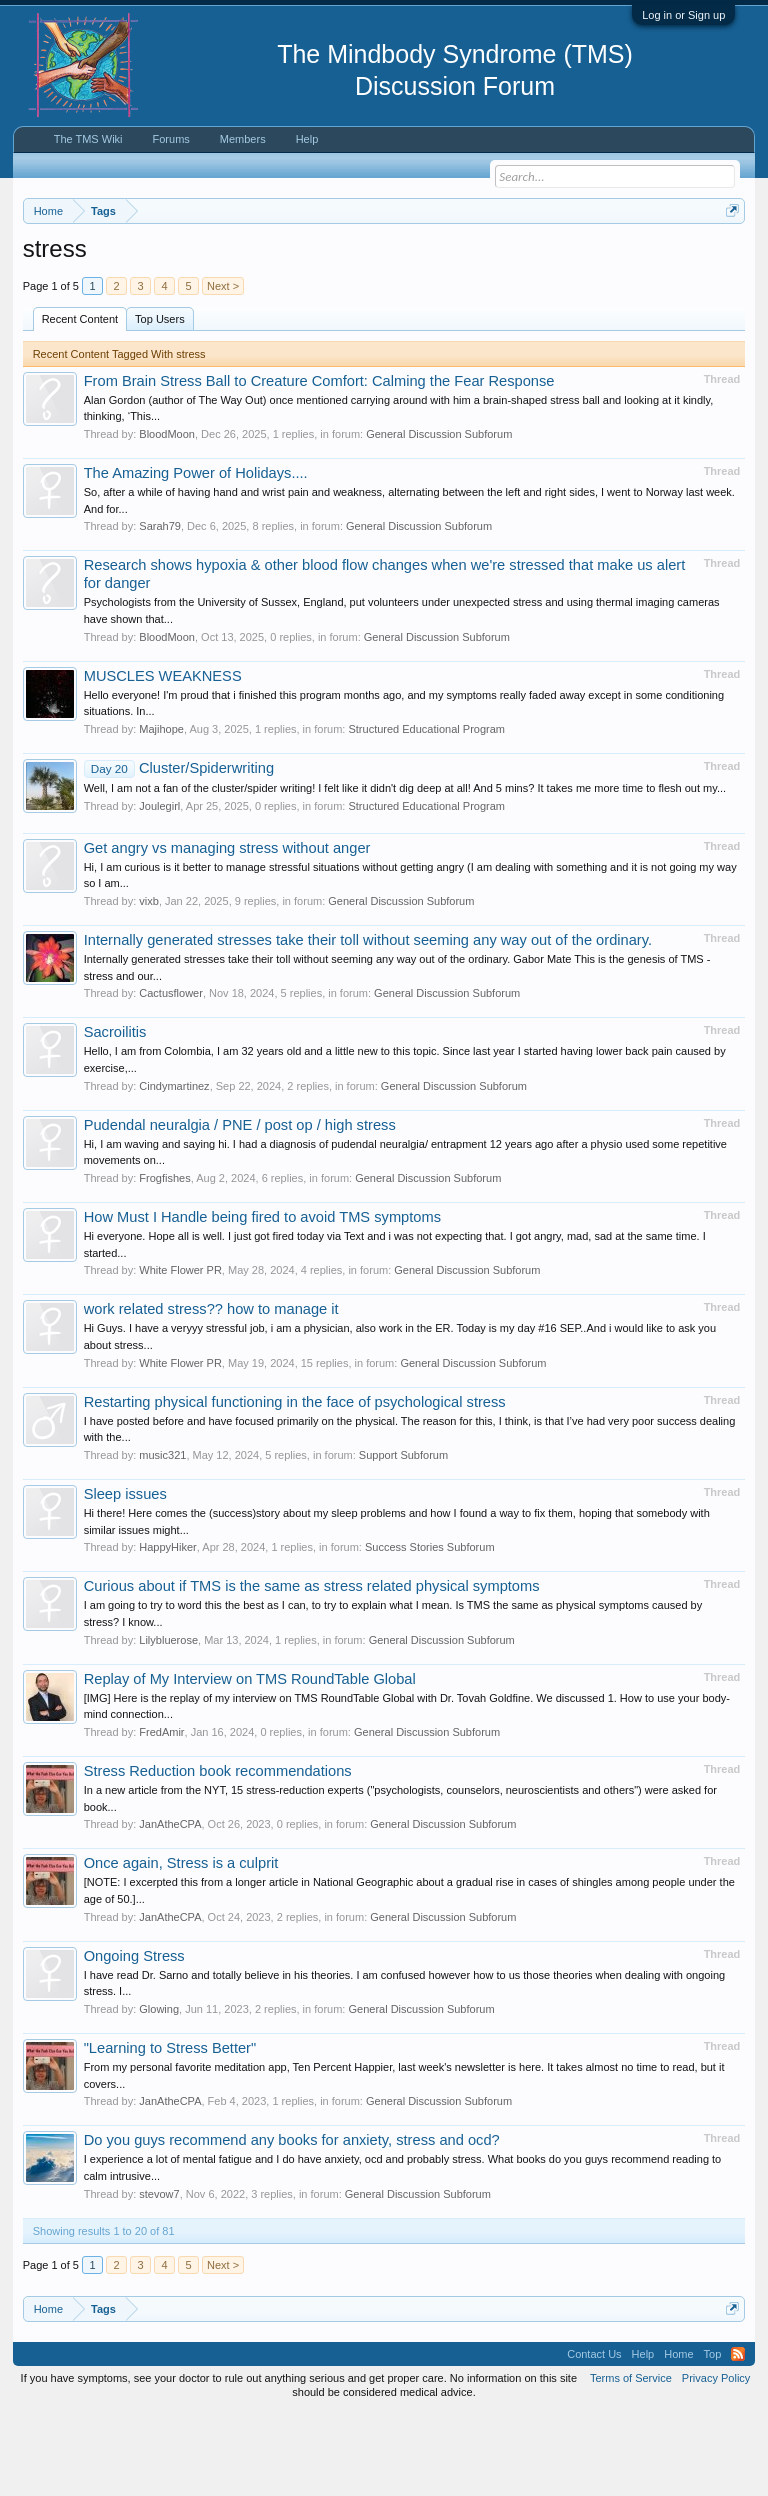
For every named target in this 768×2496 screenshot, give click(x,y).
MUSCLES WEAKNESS (163, 758)
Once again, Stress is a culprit (181, 1946)
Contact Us (594, 2436)
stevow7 (159, 2276)
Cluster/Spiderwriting (179, 850)
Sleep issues (125, 1576)
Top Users (160, 401)
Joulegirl (159, 888)
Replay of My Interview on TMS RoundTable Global (250, 1761)
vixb (149, 983)
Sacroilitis (115, 1115)
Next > (223, 368)
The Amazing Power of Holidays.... (196, 555)
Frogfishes (164, 1260)
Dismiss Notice (728, 257)
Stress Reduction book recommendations (218, 1853)
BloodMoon (167, 516)
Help (307, 139)
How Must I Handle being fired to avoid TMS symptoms (262, 1299)
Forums (171, 139)
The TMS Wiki (88, 139)
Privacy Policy (716, 2460)
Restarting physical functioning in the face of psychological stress (295, 1484)
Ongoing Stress (134, 2038)
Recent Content (80, 401)
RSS (738, 2436)
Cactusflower (171, 1076)
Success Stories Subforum (430, 1630)
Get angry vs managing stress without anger (227, 930)
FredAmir (161, 1814)
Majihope (161, 811)
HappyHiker (167, 1630)
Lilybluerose (168, 1722)
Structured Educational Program (426, 811)
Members (243, 139)
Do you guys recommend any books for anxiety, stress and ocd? (292, 2223)
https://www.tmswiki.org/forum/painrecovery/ (309, 281)
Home (678, 2436)
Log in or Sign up (683, 15)
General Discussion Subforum (439, 516)
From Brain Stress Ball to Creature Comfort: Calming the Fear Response (319, 463)
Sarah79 (160, 609)
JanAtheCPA (170, 1907)
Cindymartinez (174, 1168)
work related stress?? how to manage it (211, 1392)
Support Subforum (403, 1537)
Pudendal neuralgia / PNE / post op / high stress (240, 1207)
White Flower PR (180, 1353)
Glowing (159, 2091)
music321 (162, 1537)
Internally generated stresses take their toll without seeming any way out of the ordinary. (368, 1022)
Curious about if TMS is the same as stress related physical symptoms (312, 1669)
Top (713, 2436)
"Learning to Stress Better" (170, 2130)
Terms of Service (631, 2460)
